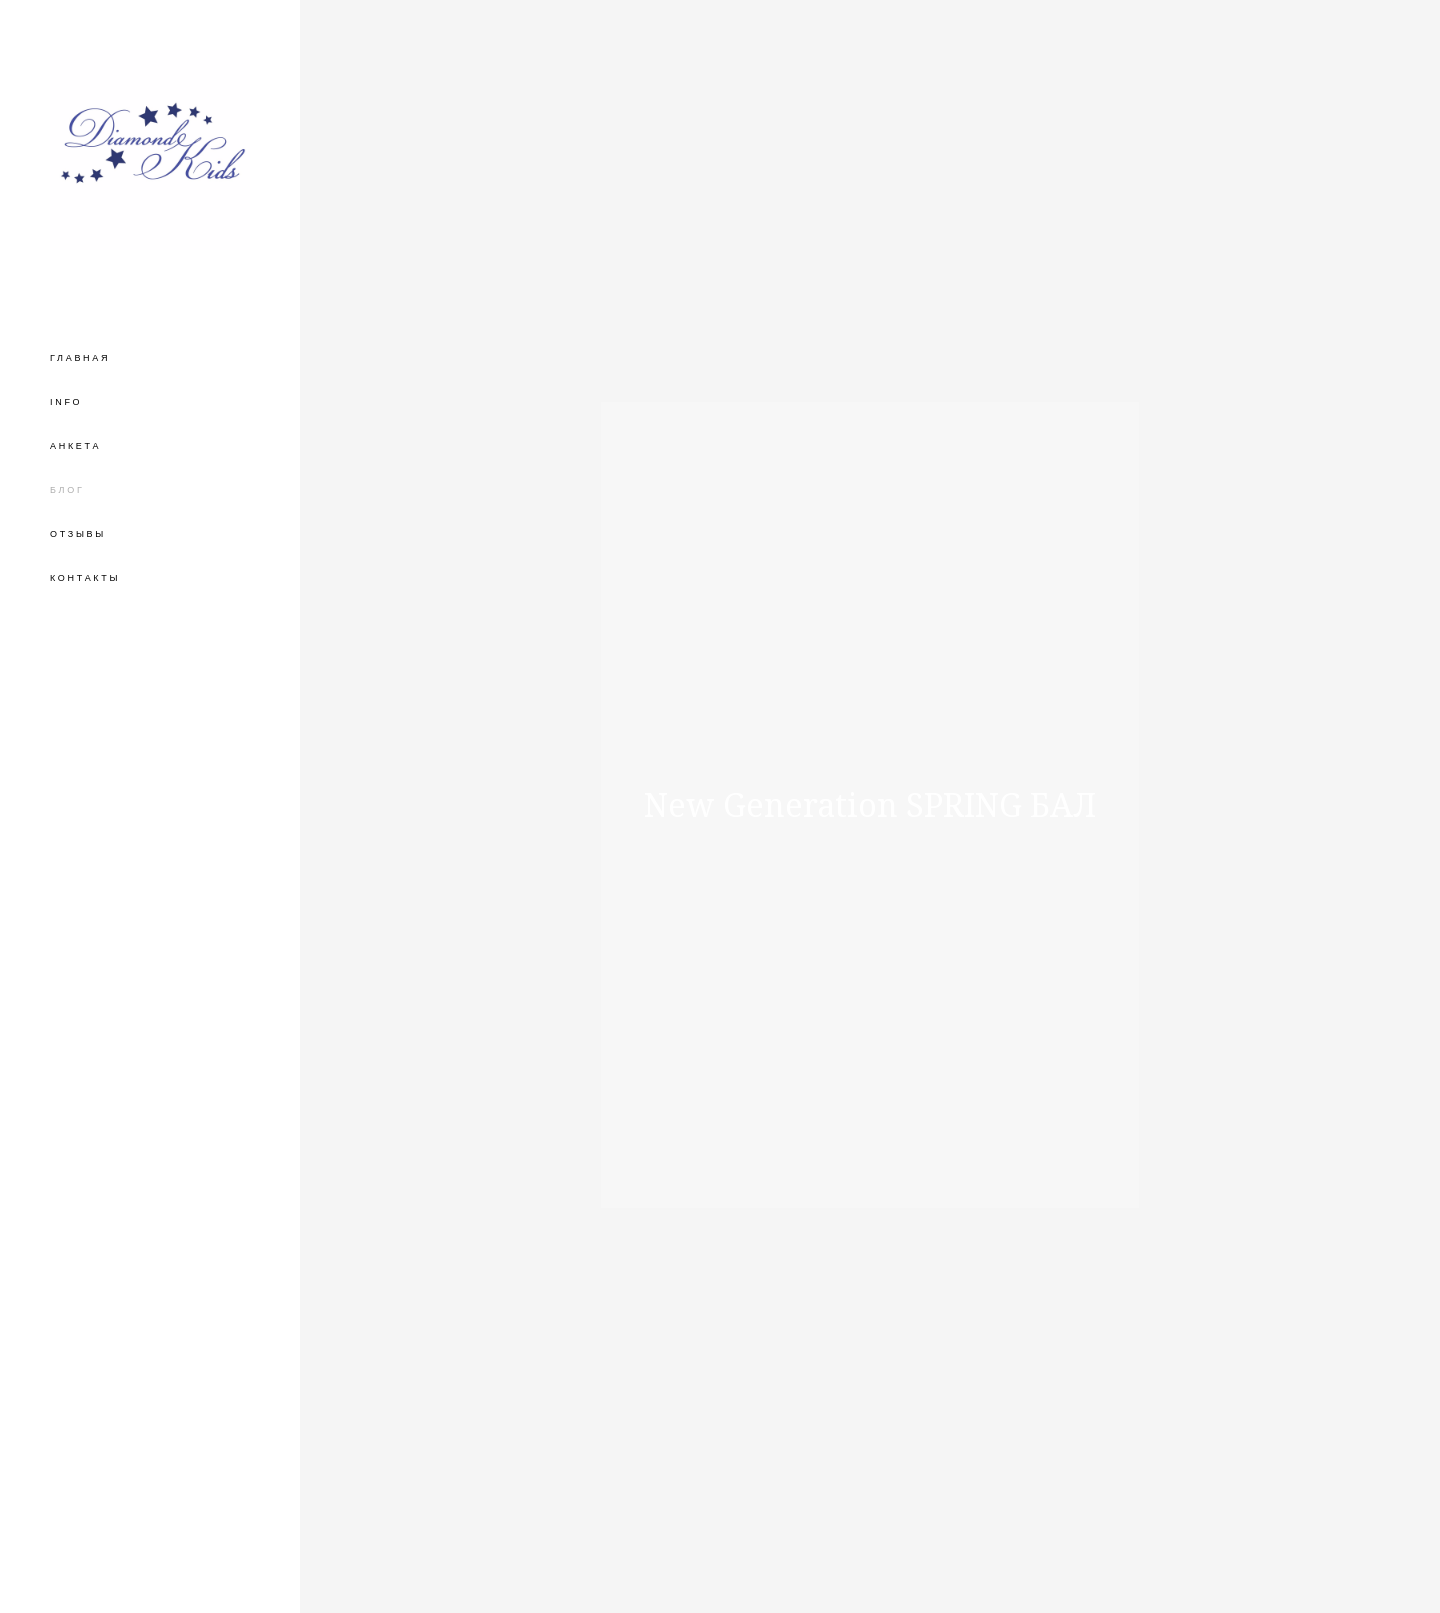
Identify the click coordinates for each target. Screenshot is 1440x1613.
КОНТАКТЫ (85, 578)
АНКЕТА (75, 446)
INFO (66, 402)
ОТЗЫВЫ (78, 534)
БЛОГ (67, 490)
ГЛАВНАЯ (80, 358)
